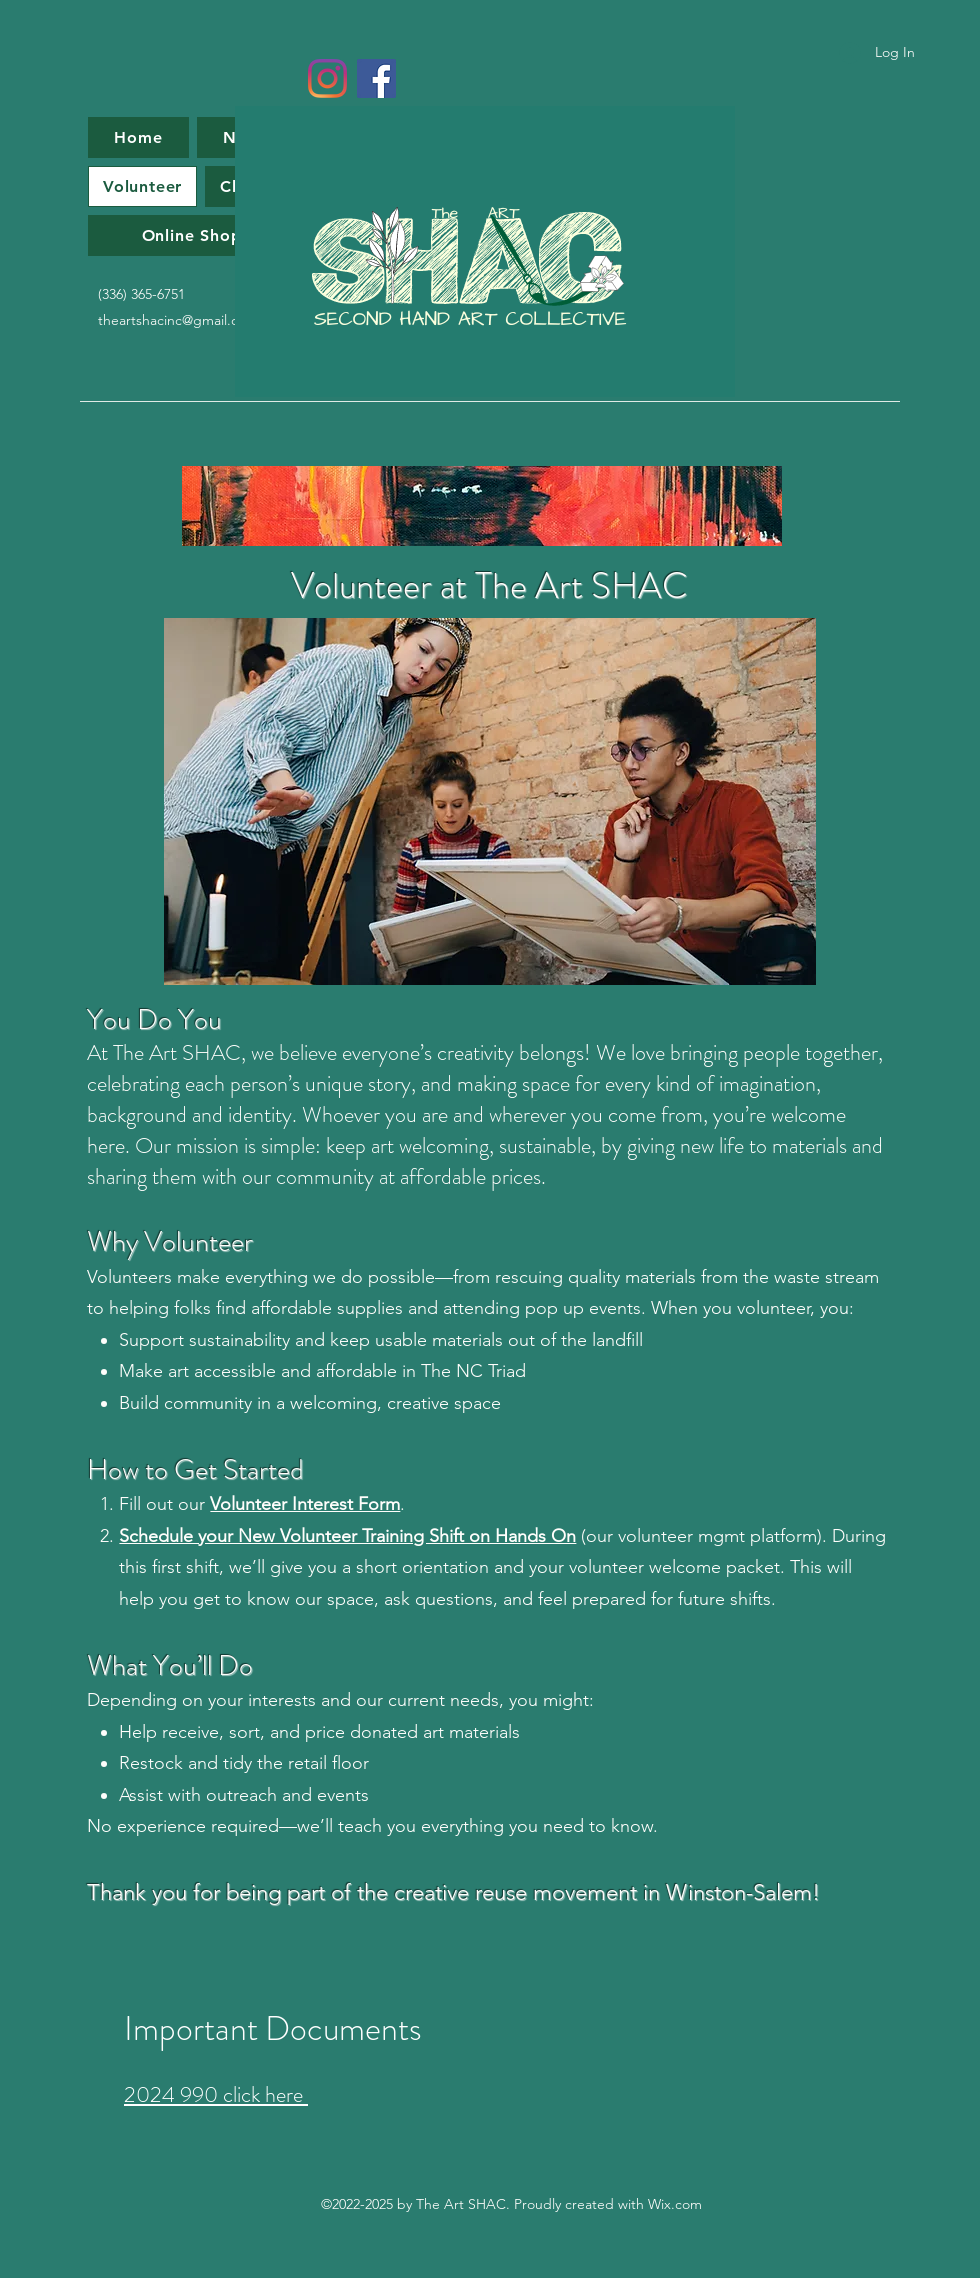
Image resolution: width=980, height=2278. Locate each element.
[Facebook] (376, 78)
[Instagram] (327, 78)
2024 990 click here (216, 2094)
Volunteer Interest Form (305, 1504)
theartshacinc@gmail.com (178, 320)
